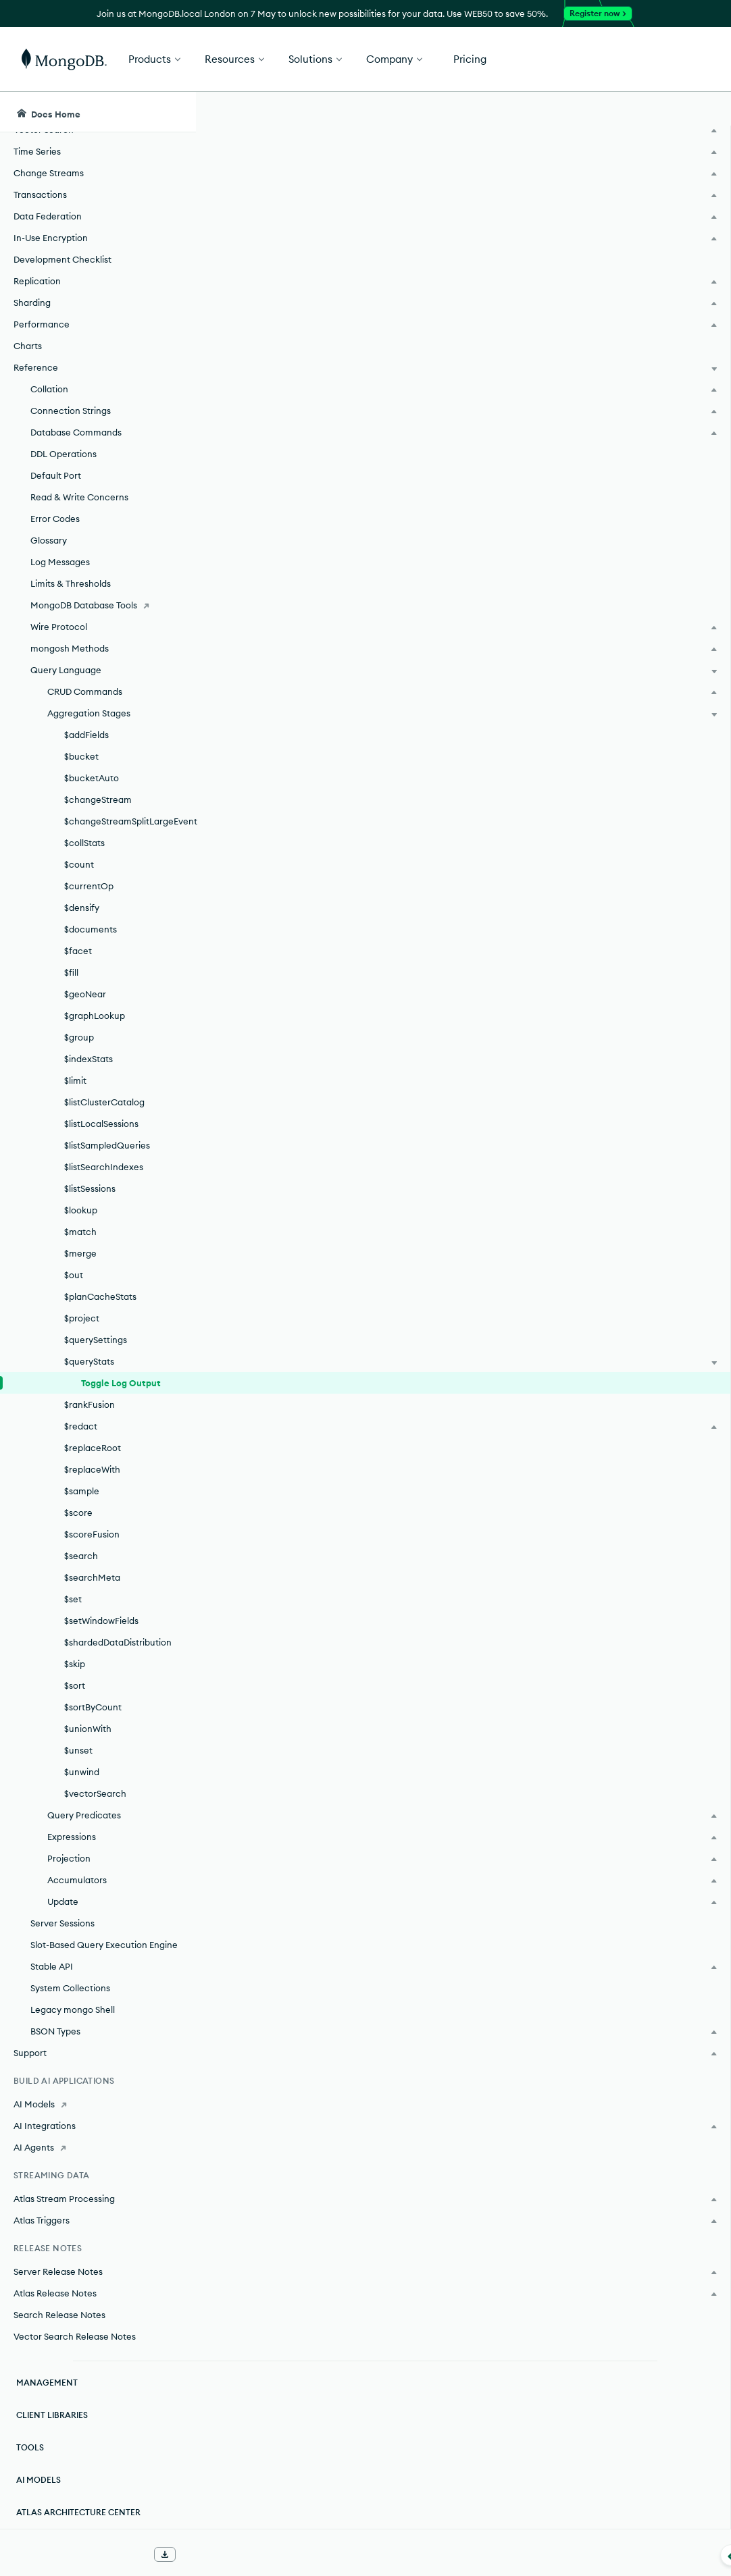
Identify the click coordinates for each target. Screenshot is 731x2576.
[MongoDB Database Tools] (97, 605)
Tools (30, 2447)
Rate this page (623, 188)
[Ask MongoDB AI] (643, 112)
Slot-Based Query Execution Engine (104, 1944)
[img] (601, 213)
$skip (74, 1663)
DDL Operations (63, 453)
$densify (81, 907)
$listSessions (90, 1188)
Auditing (288, 2361)
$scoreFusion (92, 1534)
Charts (28, 345)
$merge (80, 1253)
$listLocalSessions (101, 1123)
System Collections (70, 1987)
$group (79, 1037)
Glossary (48, 540)
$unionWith (87, 1728)
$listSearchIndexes (103, 1166)
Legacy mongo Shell (72, 2009)
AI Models (38, 2480)
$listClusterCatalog (104, 1102)
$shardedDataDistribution (118, 1642)
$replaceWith (92, 1469)
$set (73, 1599)
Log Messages (60, 561)
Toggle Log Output (121, 1382)
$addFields (86, 734)
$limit (75, 1080)
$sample (81, 1491)
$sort (74, 1685)
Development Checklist (62, 259)
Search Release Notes (59, 2314)
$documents (90, 929)
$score (78, 1512)
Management (47, 2382)
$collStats (84, 842)
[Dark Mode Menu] (699, 112)
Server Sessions (62, 1923)
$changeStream (98, 799)
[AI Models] (97, 2104)
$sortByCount (93, 1707)
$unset (78, 1750)
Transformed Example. (296, 607)
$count (79, 864)
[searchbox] (409, 112)
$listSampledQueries (107, 1145)
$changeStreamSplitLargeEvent (129, 821)
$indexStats (88, 1058)
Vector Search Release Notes (75, 2336)
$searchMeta (92, 1577)
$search (81, 1555)
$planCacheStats (100, 1296)
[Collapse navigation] (196, 2555)
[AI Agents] (97, 2147)
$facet (78, 950)
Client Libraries (52, 2415)
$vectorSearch (95, 1793)
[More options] (536, 214)
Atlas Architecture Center (78, 2512)
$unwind (81, 1771)
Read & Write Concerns (79, 497)
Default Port (55, 475)
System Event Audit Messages (342, 2385)
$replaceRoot (92, 1447)
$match (80, 1231)
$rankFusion (89, 1404)
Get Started (662, 59)
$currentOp (89, 885)
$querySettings (95, 1339)
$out (73, 1274)
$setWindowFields (101, 1620)
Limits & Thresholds (70, 583)
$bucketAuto (91, 777)
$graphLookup (94, 1015)
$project (81, 1318)
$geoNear (85, 994)
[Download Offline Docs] (165, 2554)
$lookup (80, 1210)
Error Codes (55, 518)
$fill (71, 972)
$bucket (81, 756)
